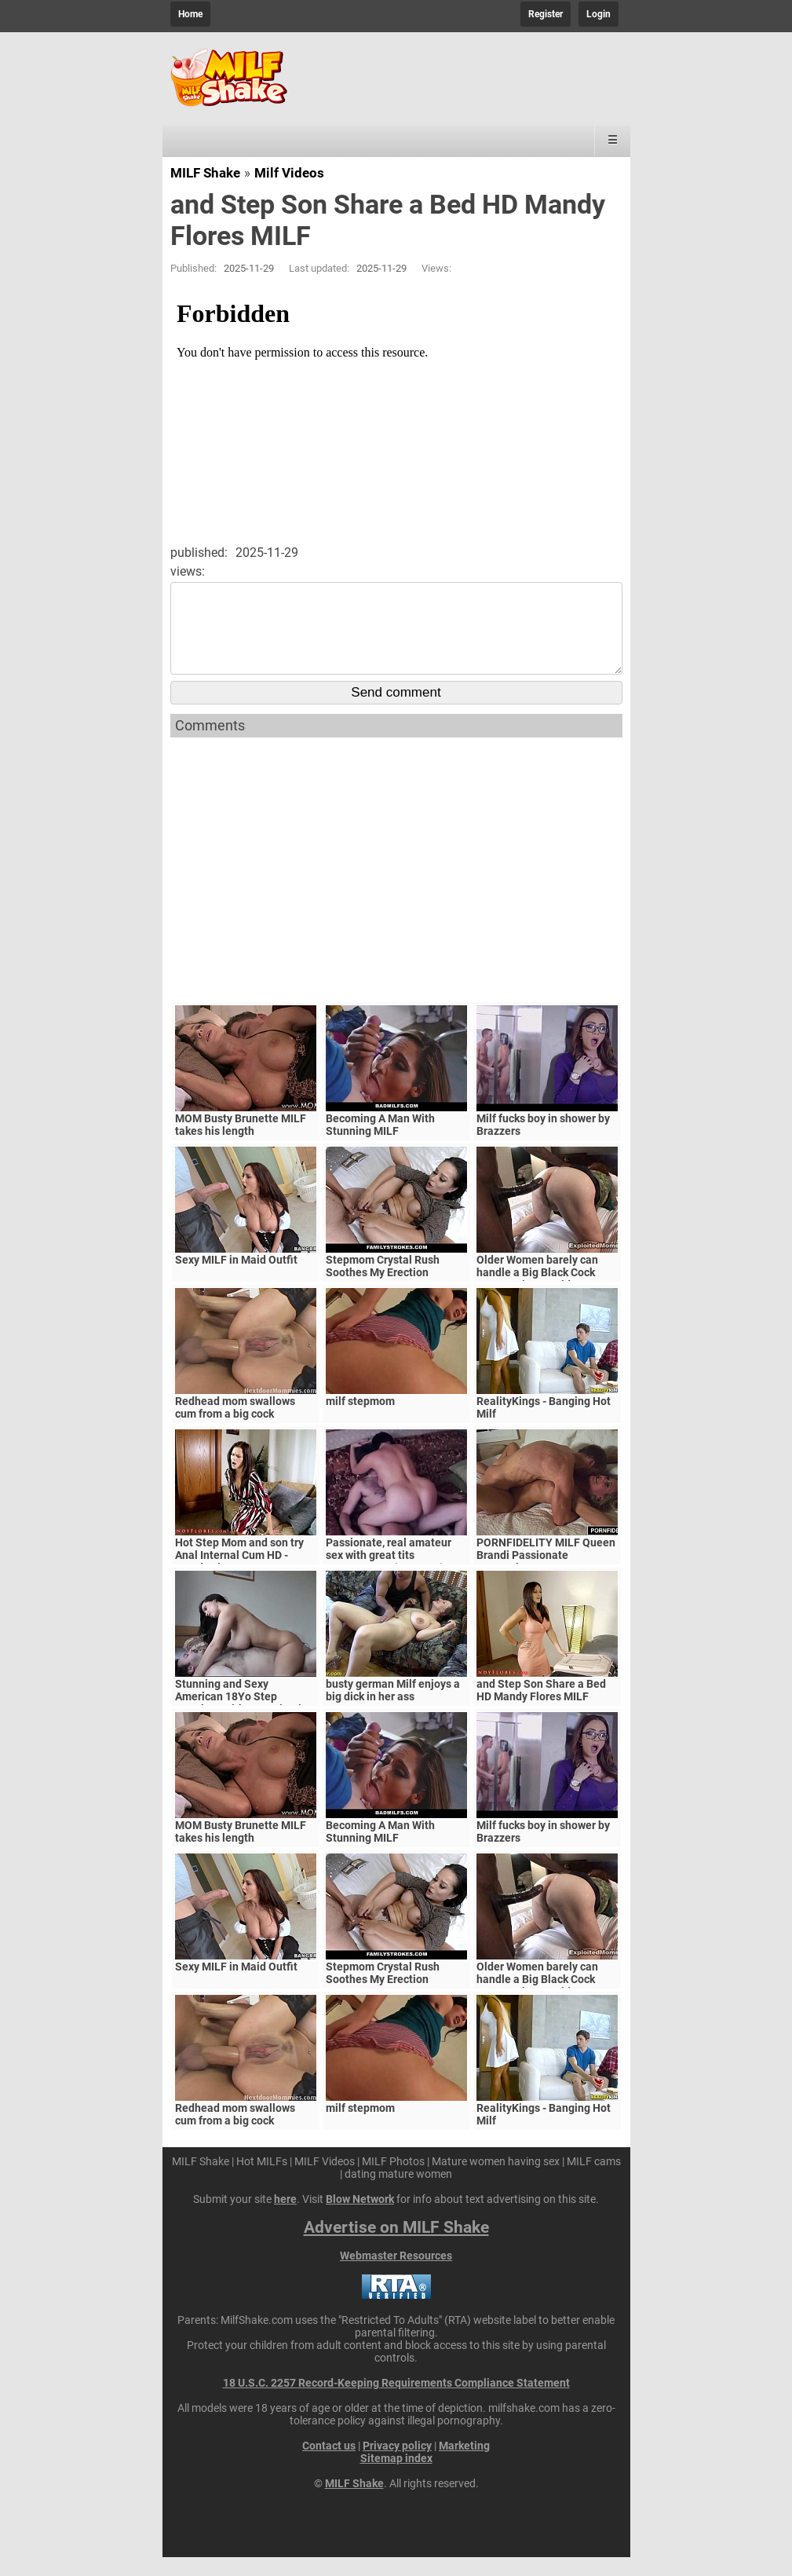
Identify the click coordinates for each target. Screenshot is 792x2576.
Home (190, 14)
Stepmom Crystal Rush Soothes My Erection (383, 1284)
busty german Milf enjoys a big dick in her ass (393, 1709)
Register (545, 14)
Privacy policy (397, 2464)
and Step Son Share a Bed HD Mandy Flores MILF (541, 1709)
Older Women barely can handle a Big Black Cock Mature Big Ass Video (537, 1291)
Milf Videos (289, 173)
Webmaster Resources (396, 2274)
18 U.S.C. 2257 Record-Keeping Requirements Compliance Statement (396, 2401)
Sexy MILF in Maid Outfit (236, 1278)
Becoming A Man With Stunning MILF (380, 1143)
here (285, 2218)
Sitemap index (396, 2477)
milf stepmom (360, 1420)
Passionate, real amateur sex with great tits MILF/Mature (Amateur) (388, 1574)
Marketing (464, 2464)
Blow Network (360, 2218)
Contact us (329, 2464)
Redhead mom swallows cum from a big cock (235, 1426)
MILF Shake (205, 173)
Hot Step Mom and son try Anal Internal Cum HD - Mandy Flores (239, 1574)
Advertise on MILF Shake (396, 2246)
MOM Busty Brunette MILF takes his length (240, 1143)
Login (598, 14)
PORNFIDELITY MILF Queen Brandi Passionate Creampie (545, 1574)
